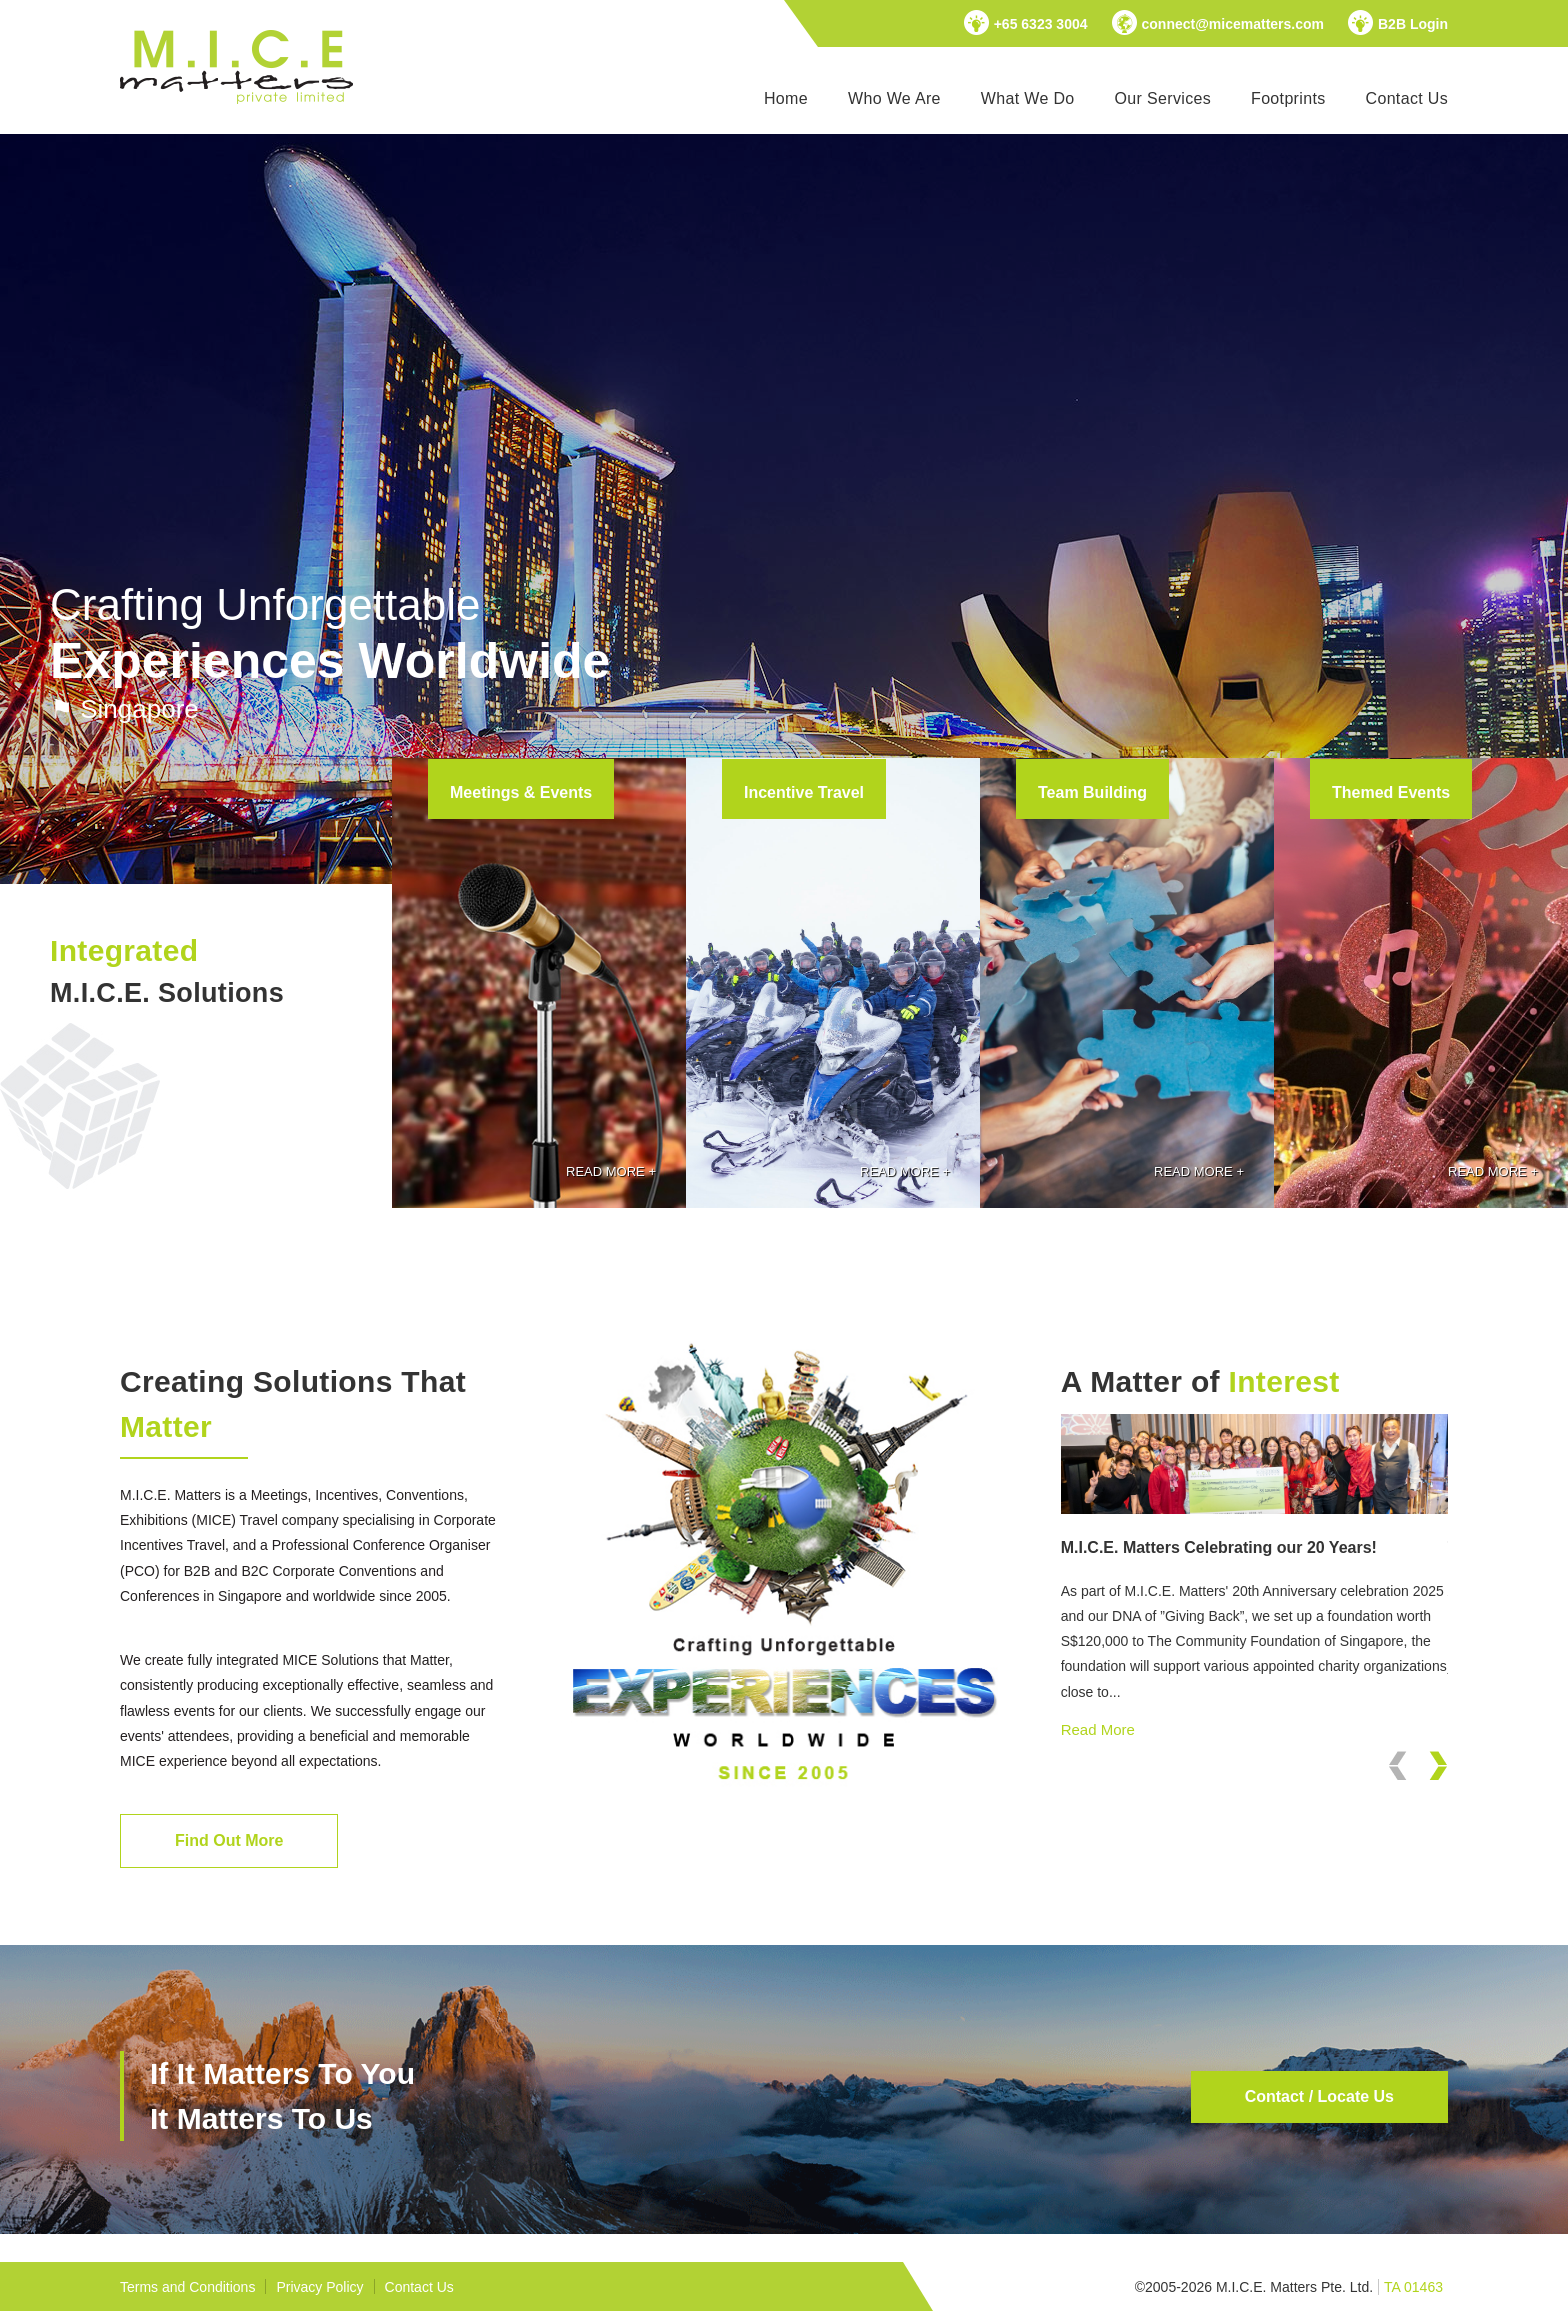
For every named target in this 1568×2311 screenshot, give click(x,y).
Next (1438, 1790)
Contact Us (1407, 98)
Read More (1098, 1729)
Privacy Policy (319, 2287)
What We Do (1028, 98)
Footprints (1288, 98)
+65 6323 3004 (1041, 24)
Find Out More (229, 1840)
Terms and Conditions (187, 2287)
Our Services (1163, 98)
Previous (1398, 1790)
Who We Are (894, 98)
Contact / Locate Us (1319, 2096)
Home (786, 98)
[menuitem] (786, 99)
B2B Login (1413, 24)
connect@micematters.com (1233, 24)
